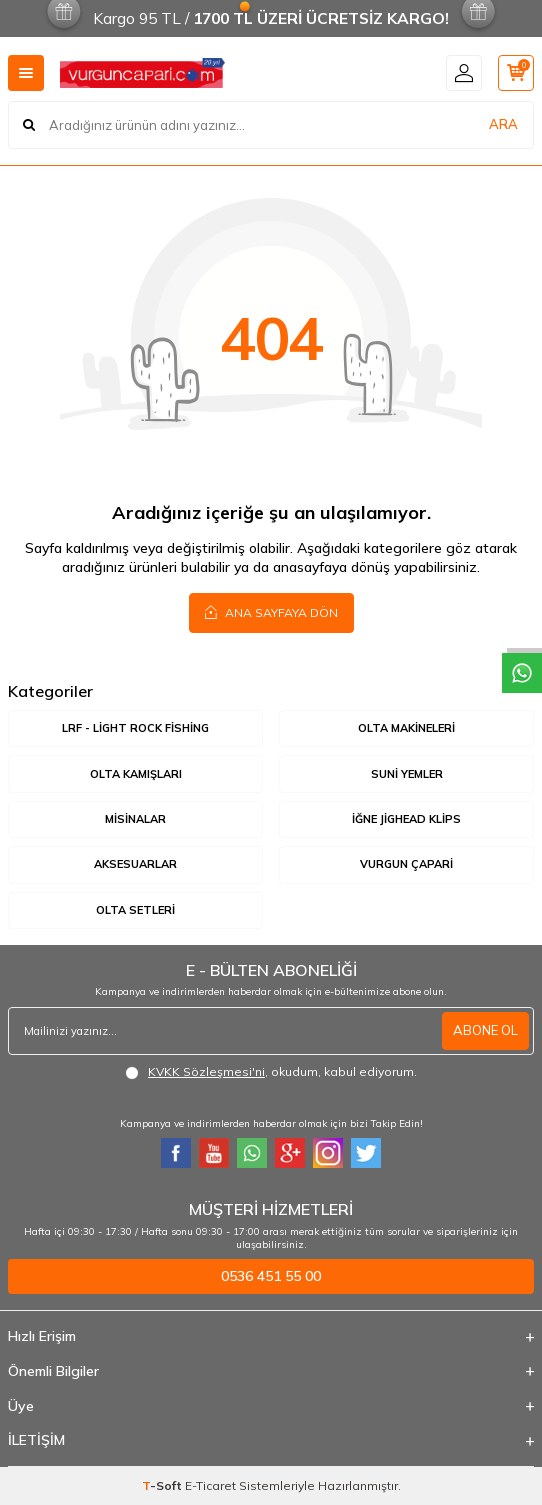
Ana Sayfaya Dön (271, 612)
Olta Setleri (135, 910)
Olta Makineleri (406, 728)
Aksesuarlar (135, 864)
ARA (503, 124)
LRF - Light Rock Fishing (135, 728)
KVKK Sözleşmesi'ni (206, 1071)
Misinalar (135, 819)
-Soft (163, 1485)
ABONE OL (485, 1030)
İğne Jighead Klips (406, 819)
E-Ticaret (210, 1485)
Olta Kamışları (136, 774)
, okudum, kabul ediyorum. (271, 1072)
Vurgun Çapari (406, 864)
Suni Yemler (407, 774)
